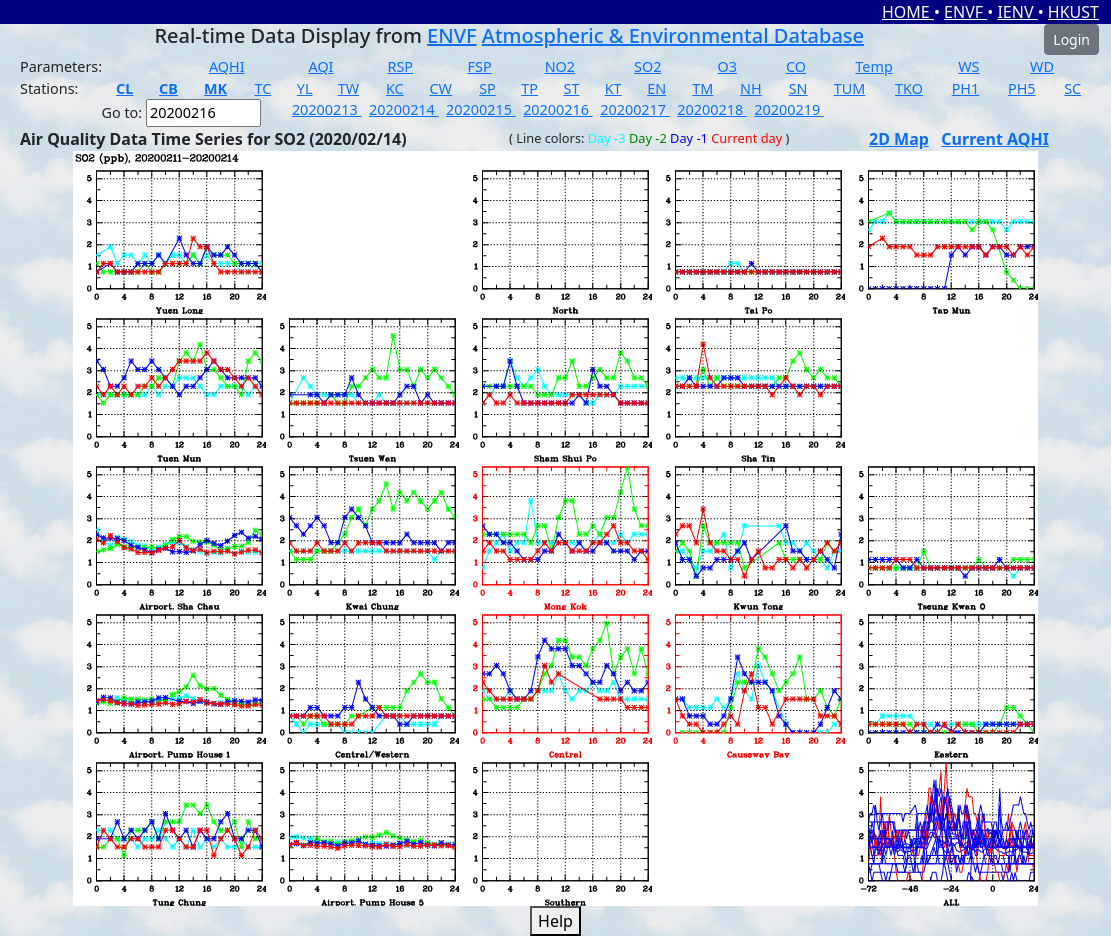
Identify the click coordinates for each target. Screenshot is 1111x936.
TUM (850, 88)
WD (1042, 66)
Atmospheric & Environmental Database (673, 35)
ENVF (965, 12)
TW (348, 88)
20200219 (789, 109)
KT (613, 88)
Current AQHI (995, 139)
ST (572, 88)
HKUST (1073, 12)
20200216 (558, 109)
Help (555, 921)
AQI (320, 66)
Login (1071, 39)
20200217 (635, 109)
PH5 (1022, 88)
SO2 (647, 66)
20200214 (404, 109)
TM (702, 88)
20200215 (481, 109)
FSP (480, 66)
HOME (908, 12)
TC (263, 88)
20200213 (327, 109)
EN (656, 88)
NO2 (560, 66)
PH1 (966, 88)
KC (395, 88)
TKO (909, 88)
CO (796, 66)
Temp (873, 66)
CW (441, 88)
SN (798, 88)
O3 (727, 66)
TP (529, 88)
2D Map (899, 139)
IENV (1017, 12)
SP (487, 88)
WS (968, 66)
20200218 (712, 109)
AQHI (227, 66)
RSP (400, 66)
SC (1072, 88)
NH (751, 88)
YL (305, 88)
